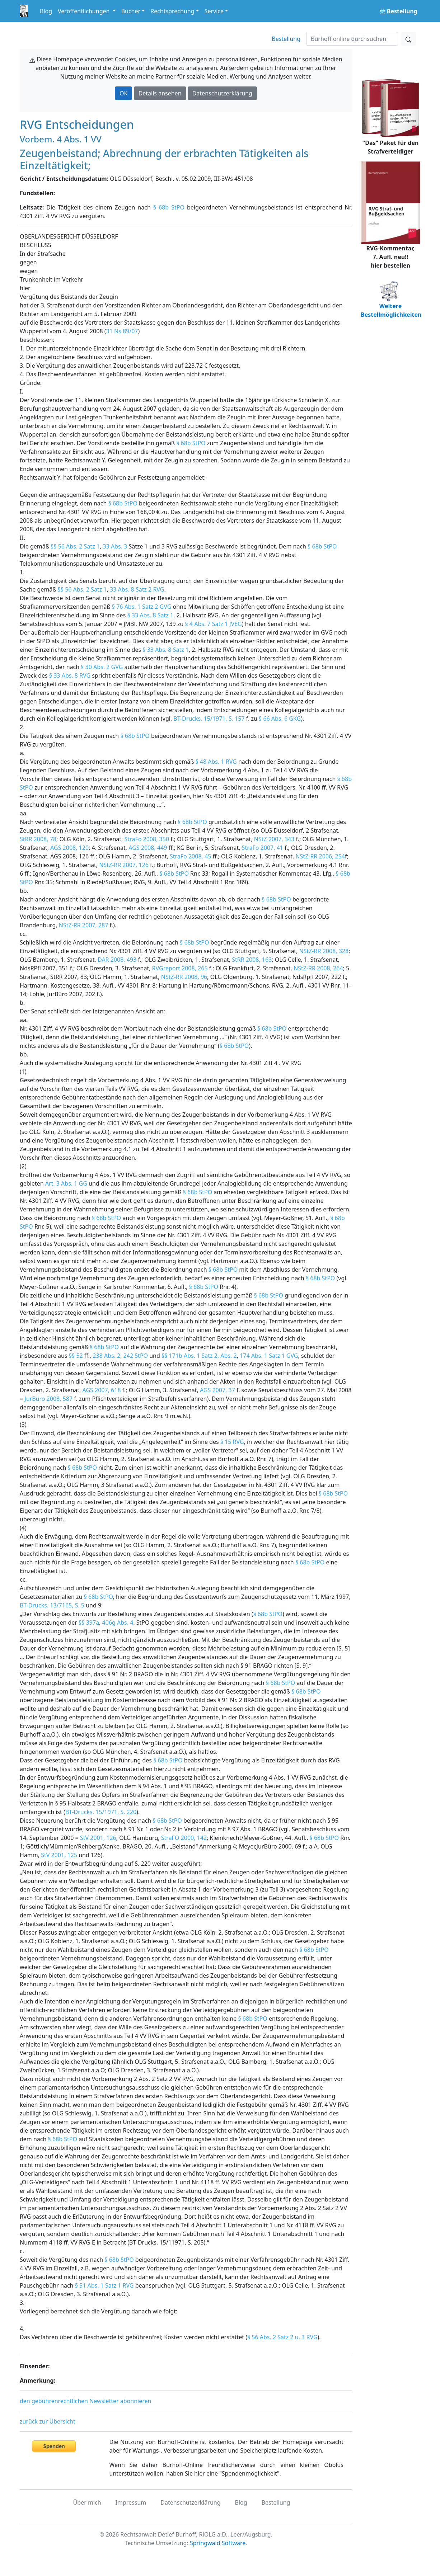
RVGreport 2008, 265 (180, 968)
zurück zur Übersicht (47, 2421)
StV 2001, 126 (98, 1838)
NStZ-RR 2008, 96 (184, 977)
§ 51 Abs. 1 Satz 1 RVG (104, 2285)
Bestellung (286, 39)
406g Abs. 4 (118, 1622)
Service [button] (214, 11)
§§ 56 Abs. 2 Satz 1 (75, 546)
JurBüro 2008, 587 (48, 1399)
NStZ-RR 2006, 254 (320, 856)
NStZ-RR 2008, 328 (324, 951)
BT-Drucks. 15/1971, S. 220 (100, 1812)
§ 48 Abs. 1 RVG (216, 762)
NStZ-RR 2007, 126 (124, 865)
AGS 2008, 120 (69, 848)
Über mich (87, 2502)
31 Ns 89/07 (122, 331)
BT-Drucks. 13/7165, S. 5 (52, 1605)
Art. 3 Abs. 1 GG (66, 1183)
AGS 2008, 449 (147, 848)
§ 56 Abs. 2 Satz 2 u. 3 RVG (282, 2337)
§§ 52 (76, 1356)
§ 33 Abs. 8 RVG (69, 675)
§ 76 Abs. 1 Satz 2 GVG (142, 607)
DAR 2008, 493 (117, 960)
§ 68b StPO (168, 207)
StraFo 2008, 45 (190, 856)
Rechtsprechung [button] (172, 11)
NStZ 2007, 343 (274, 839)
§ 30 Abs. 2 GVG (102, 667)
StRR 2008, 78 (38, 839)
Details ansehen (160, 93)
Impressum (131, 2502)
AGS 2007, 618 (102, 1390)
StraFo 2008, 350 (147, 839)
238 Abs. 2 (106, 1356)
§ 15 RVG (232, 1442)
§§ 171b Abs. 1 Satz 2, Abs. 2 (199, 1356)
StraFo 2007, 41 (262, 848)
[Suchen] (352, 39)
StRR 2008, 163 (252, 960)
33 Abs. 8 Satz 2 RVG (137, 589)
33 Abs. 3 (115, 546)
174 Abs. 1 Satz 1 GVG (269, 1356)
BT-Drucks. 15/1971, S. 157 (208, 718)
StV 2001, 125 (59, 1855)
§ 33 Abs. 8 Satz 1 (150, 615)
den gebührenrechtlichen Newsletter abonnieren (85, 2401)
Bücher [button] (131, 11)
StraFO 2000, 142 (184, 1838)
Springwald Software (217, 2543)
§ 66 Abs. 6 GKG (280, 718)
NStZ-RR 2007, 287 (83, 925)
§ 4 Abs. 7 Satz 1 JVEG (213, 624)
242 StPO (135, 1356)
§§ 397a (89, 1622)
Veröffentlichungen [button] (84, 11)
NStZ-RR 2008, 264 (318, 968)
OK (123, 93)
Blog (46, 11)
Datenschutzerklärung (222, 93)
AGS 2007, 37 (217, 1390)
